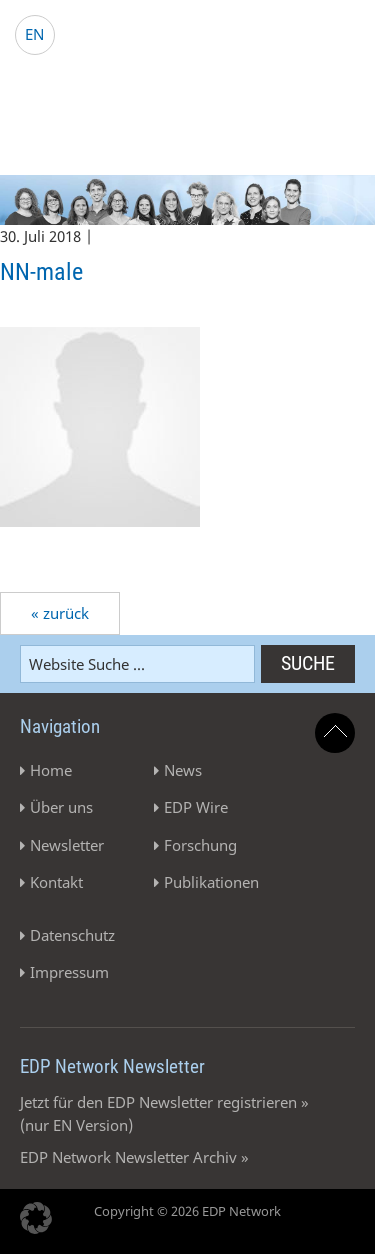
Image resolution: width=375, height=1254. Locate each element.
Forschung (200, 845)
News (183, 770)
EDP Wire (196, 807)
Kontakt (56, 882)
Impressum (69, 972)
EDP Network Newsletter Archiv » (134, 1157)
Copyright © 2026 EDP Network (187, 1211)
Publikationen (211, 882)
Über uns (61, 807)
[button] (36, 1218)
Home (51, 770)
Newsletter (67, 845)
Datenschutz (72, 935)
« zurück (60, 613)
